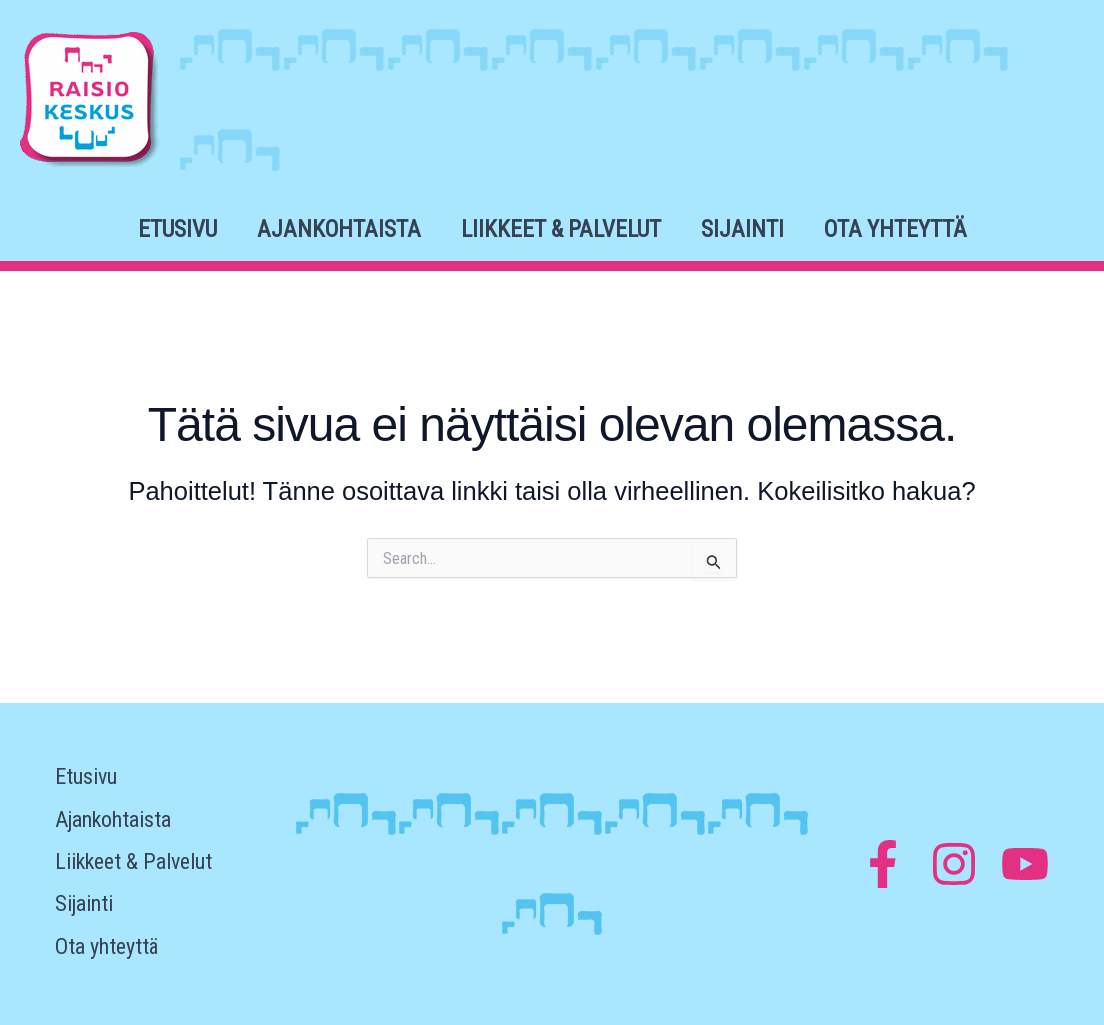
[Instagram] (954, 864)
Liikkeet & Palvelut (561, 229)
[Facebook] (883, 864)
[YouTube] (1025, 864)
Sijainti (742, 229)
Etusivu (177, 229)
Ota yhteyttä (895, 229)
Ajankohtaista (339, 229)
